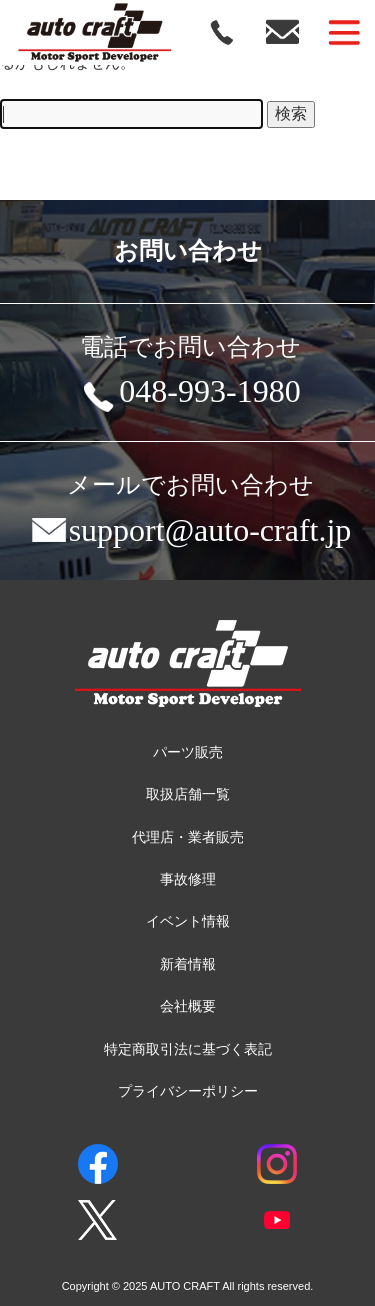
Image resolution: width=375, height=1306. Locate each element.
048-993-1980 (189, 395)
